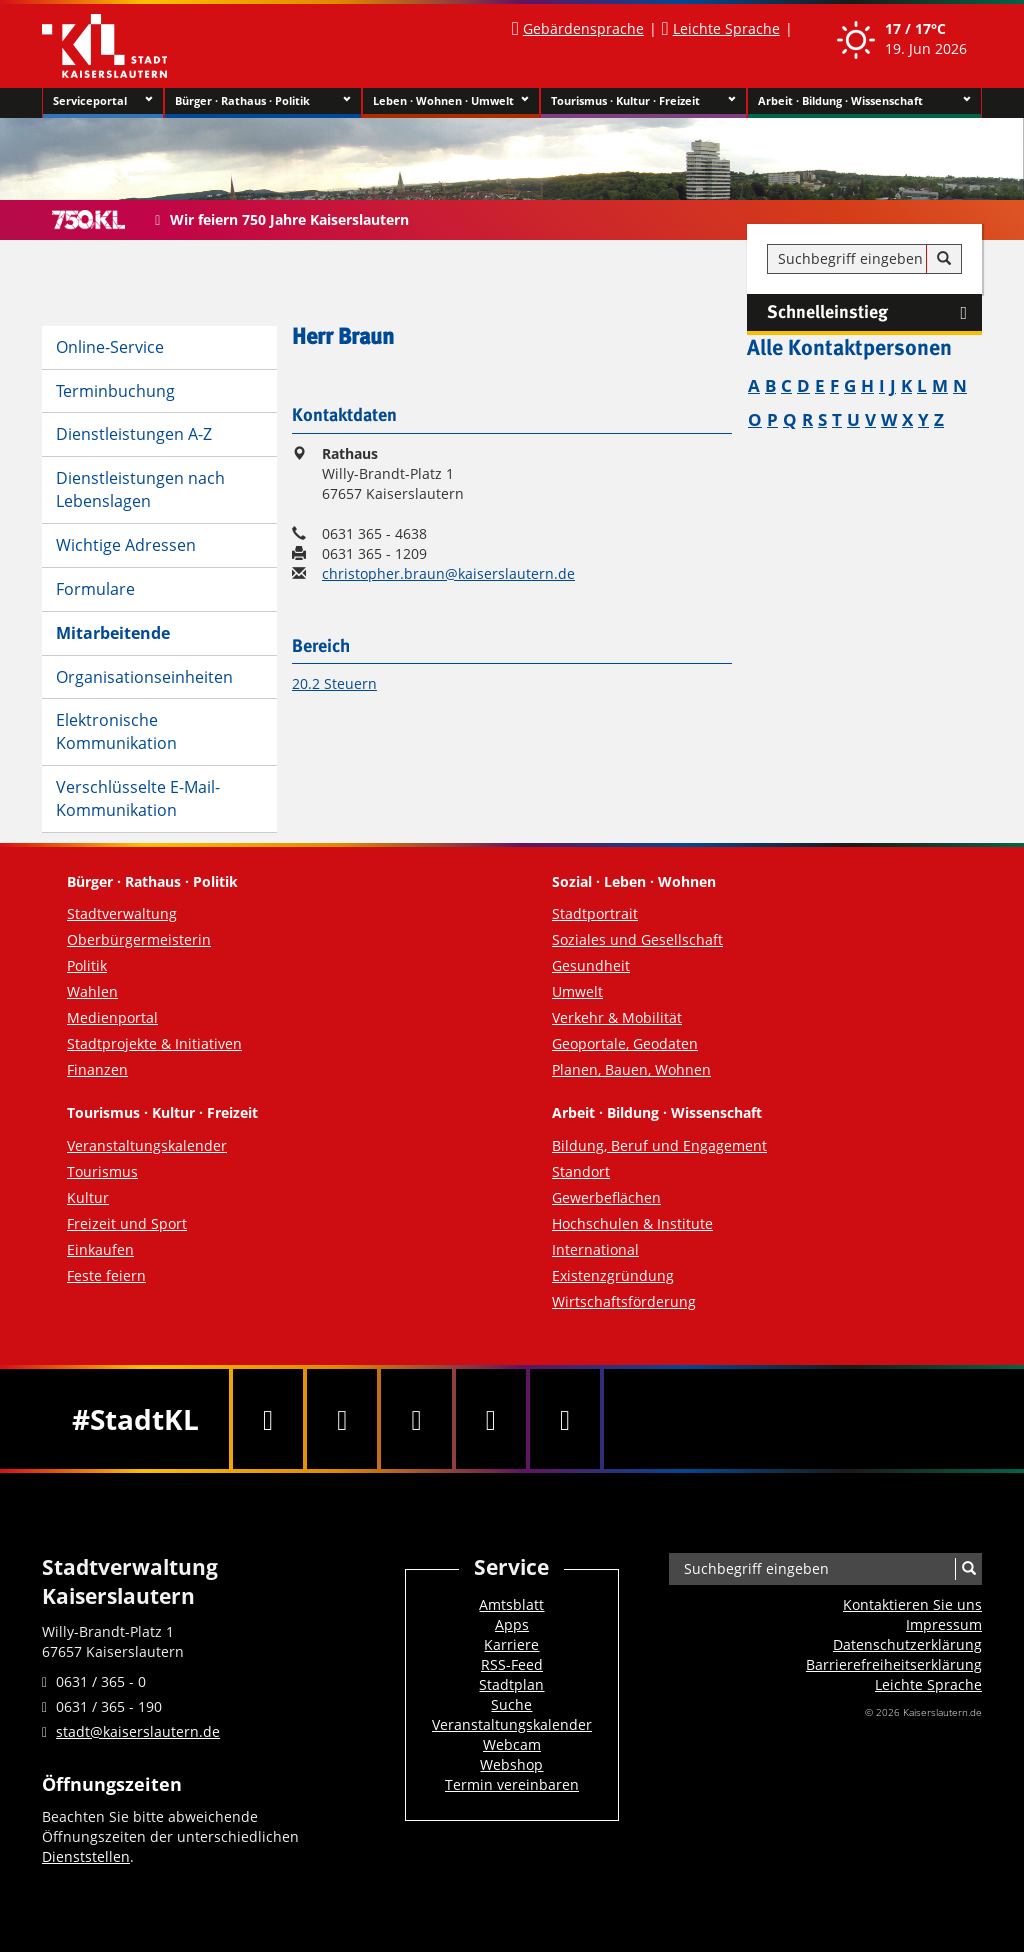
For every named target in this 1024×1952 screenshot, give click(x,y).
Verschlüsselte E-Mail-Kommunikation (138, 798)
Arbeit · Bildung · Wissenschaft (864, 101)
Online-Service (110, 347)
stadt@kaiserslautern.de (138, 1731)
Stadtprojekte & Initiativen (154, 1043)
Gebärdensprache (583, 28)
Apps (512, 1624)
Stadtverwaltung (122, 913)
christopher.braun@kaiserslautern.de (448, 573)
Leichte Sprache (726, 28)
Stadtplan (511, 1684)
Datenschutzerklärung (907, 1644)
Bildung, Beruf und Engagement (659, 1145)
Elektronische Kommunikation (116, 731)
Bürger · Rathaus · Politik (262, 101)
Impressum (944, 1624)
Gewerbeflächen (606, 1197)
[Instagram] (491, 1419)
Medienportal (112, 1017)
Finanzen (97, 1069)
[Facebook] (268, 1419)
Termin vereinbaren (512, 1784)
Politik (87, 965)
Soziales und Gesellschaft (637, 939)
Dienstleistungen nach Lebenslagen (140, 489)
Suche (511, 1704)
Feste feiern (106, 1275)
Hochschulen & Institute (632, 1223)
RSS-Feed (512, 1664)
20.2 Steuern (334, 683)
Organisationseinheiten (144, 677)
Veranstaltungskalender (147, 1145)
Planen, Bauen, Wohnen (631, 1069)
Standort (581, 1171)
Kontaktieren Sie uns (912, 1604)
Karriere (511, 1644)
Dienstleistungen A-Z (134, 434)
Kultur (88, 1197)
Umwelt (577, 991)
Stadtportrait (595, 913)
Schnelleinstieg (874, 313)
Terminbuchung (115, 391)
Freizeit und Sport (127, 1223)
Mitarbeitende (113, 633)
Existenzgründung (613, 1275)
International (595, 1249)
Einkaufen (100, 1249)
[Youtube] (416, 1419)
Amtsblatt (511, 1604)
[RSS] (565, 1419)
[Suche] (944, 259)
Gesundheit (591, 965)
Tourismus (102, 1171)
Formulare (95, 589)
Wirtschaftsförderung (624, 1301)
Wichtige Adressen (126, 545)
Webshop (511, 1764)
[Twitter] (342, 1419)
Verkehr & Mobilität (617, 1017)
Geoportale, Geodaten (625, 1043)
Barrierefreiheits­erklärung (894, 1664)
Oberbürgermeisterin (139, 939)
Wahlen (92, 991)
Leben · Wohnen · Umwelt (451, 101)
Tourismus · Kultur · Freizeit (643, 101)
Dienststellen (86, 1856)
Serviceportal (103, 101)
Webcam (512, 1744)
